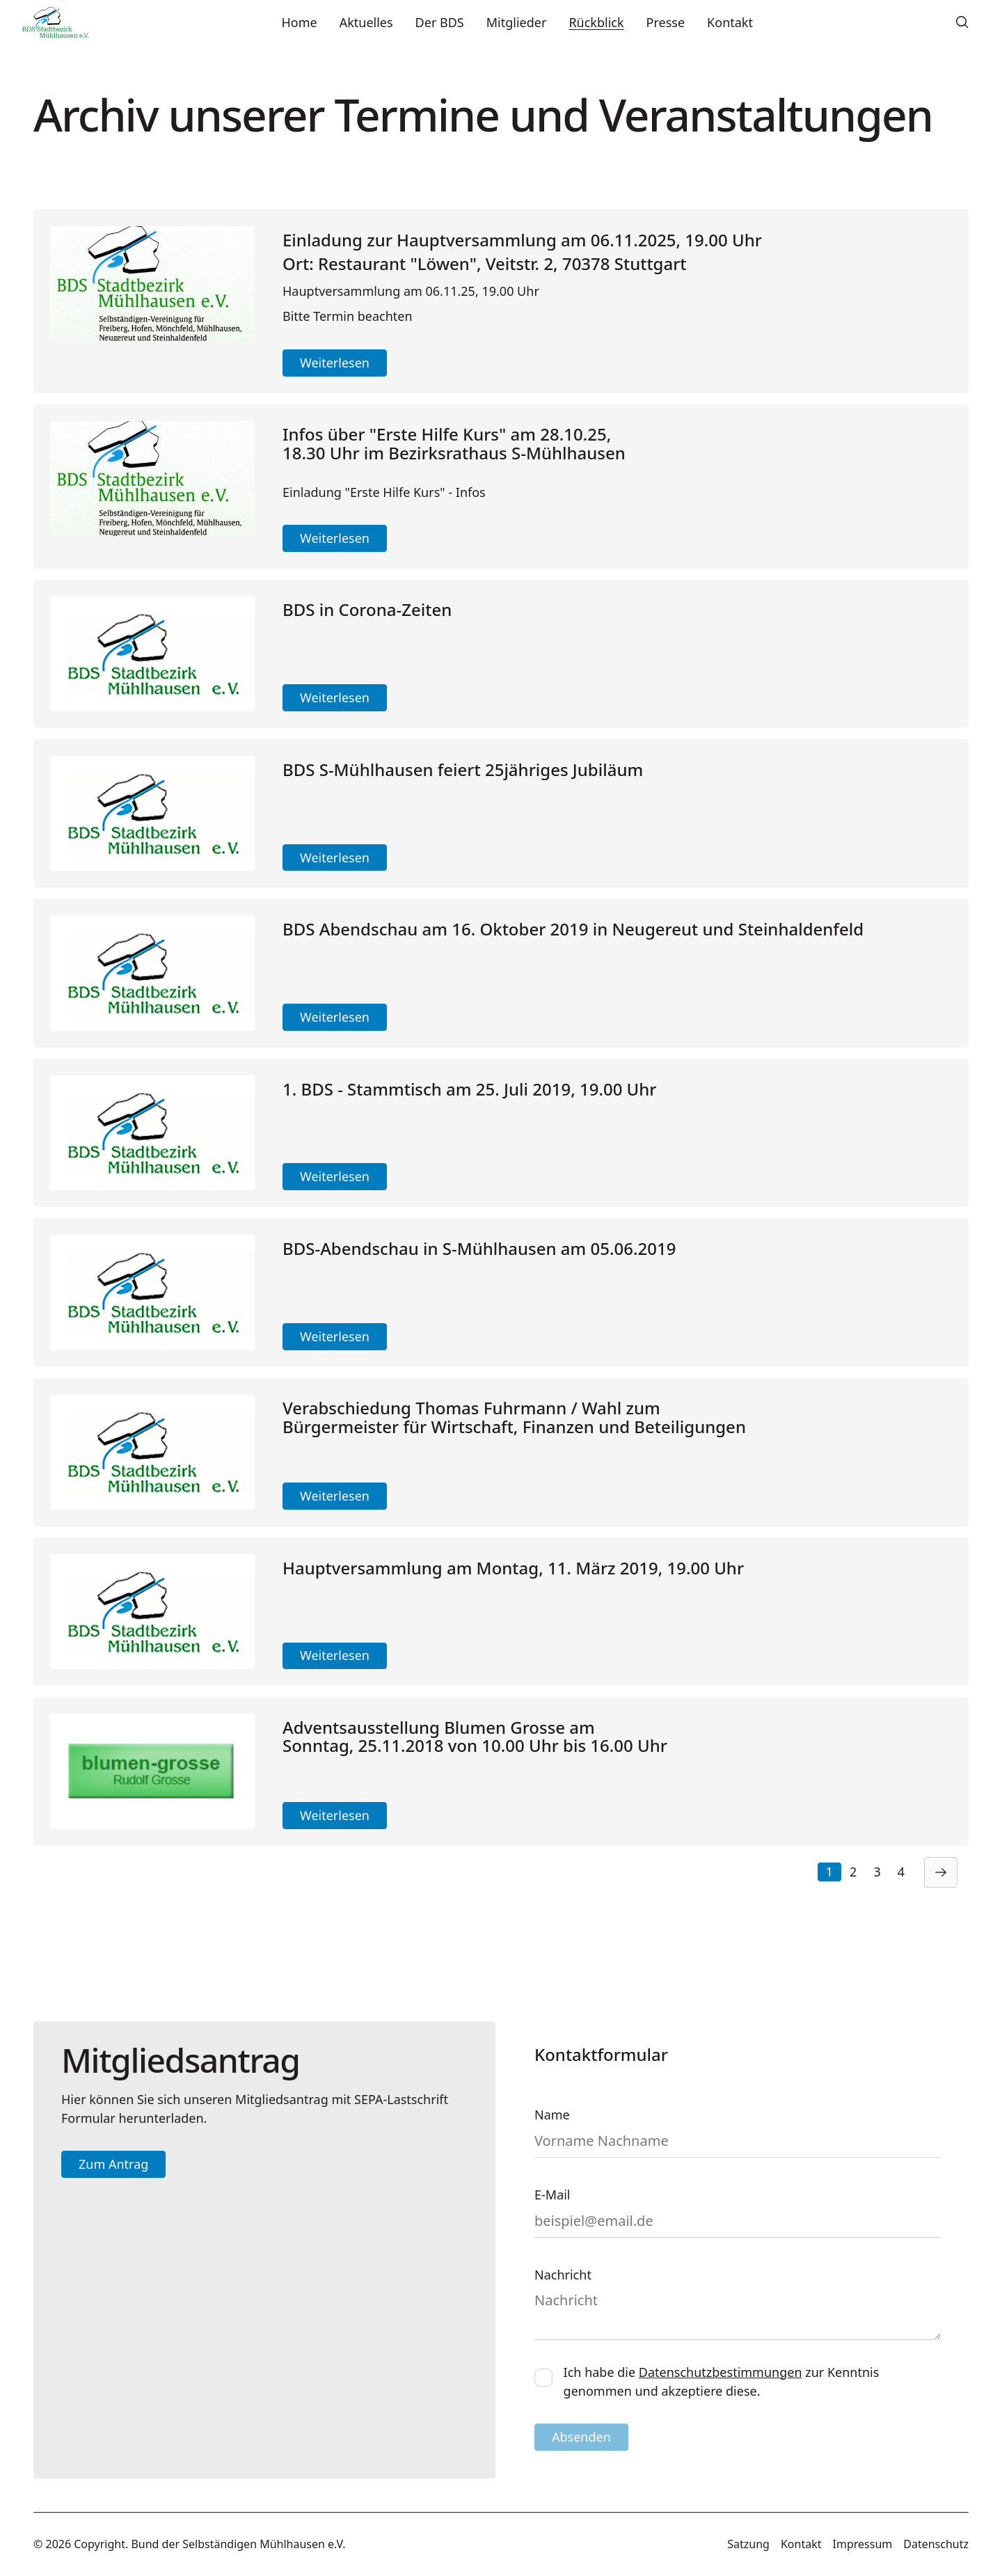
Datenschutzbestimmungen (720, 2372)
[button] (962, 22)
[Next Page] (940, 1872)
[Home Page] (55, 22)
